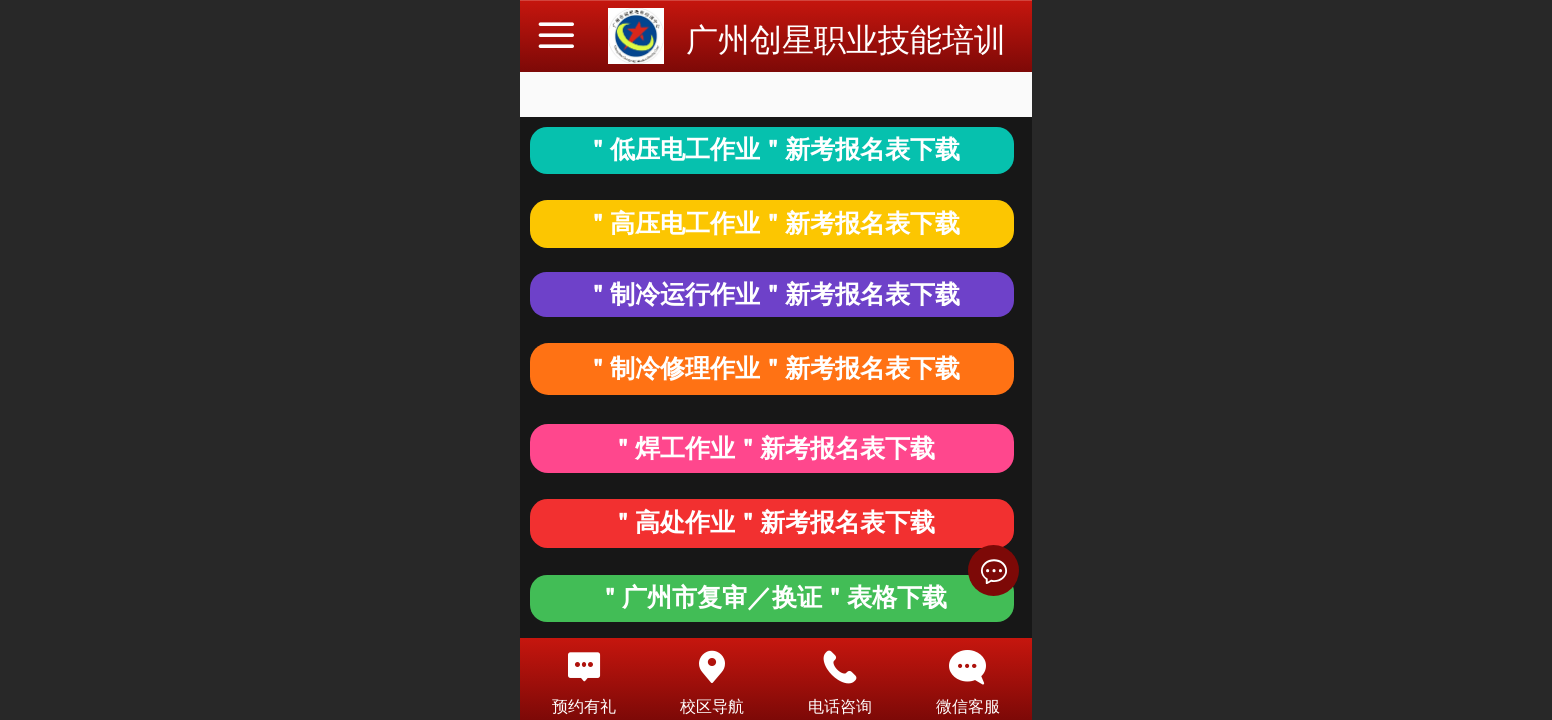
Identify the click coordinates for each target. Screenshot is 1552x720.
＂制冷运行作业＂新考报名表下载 (772, 294)
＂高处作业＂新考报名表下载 (772, 522)
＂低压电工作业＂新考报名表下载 (772, 149)
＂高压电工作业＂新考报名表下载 (772, 223)
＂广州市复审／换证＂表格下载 (772, 597)
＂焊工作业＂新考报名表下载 (772, 448)
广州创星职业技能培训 (846, 40)
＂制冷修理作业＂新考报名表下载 (772, 368)
